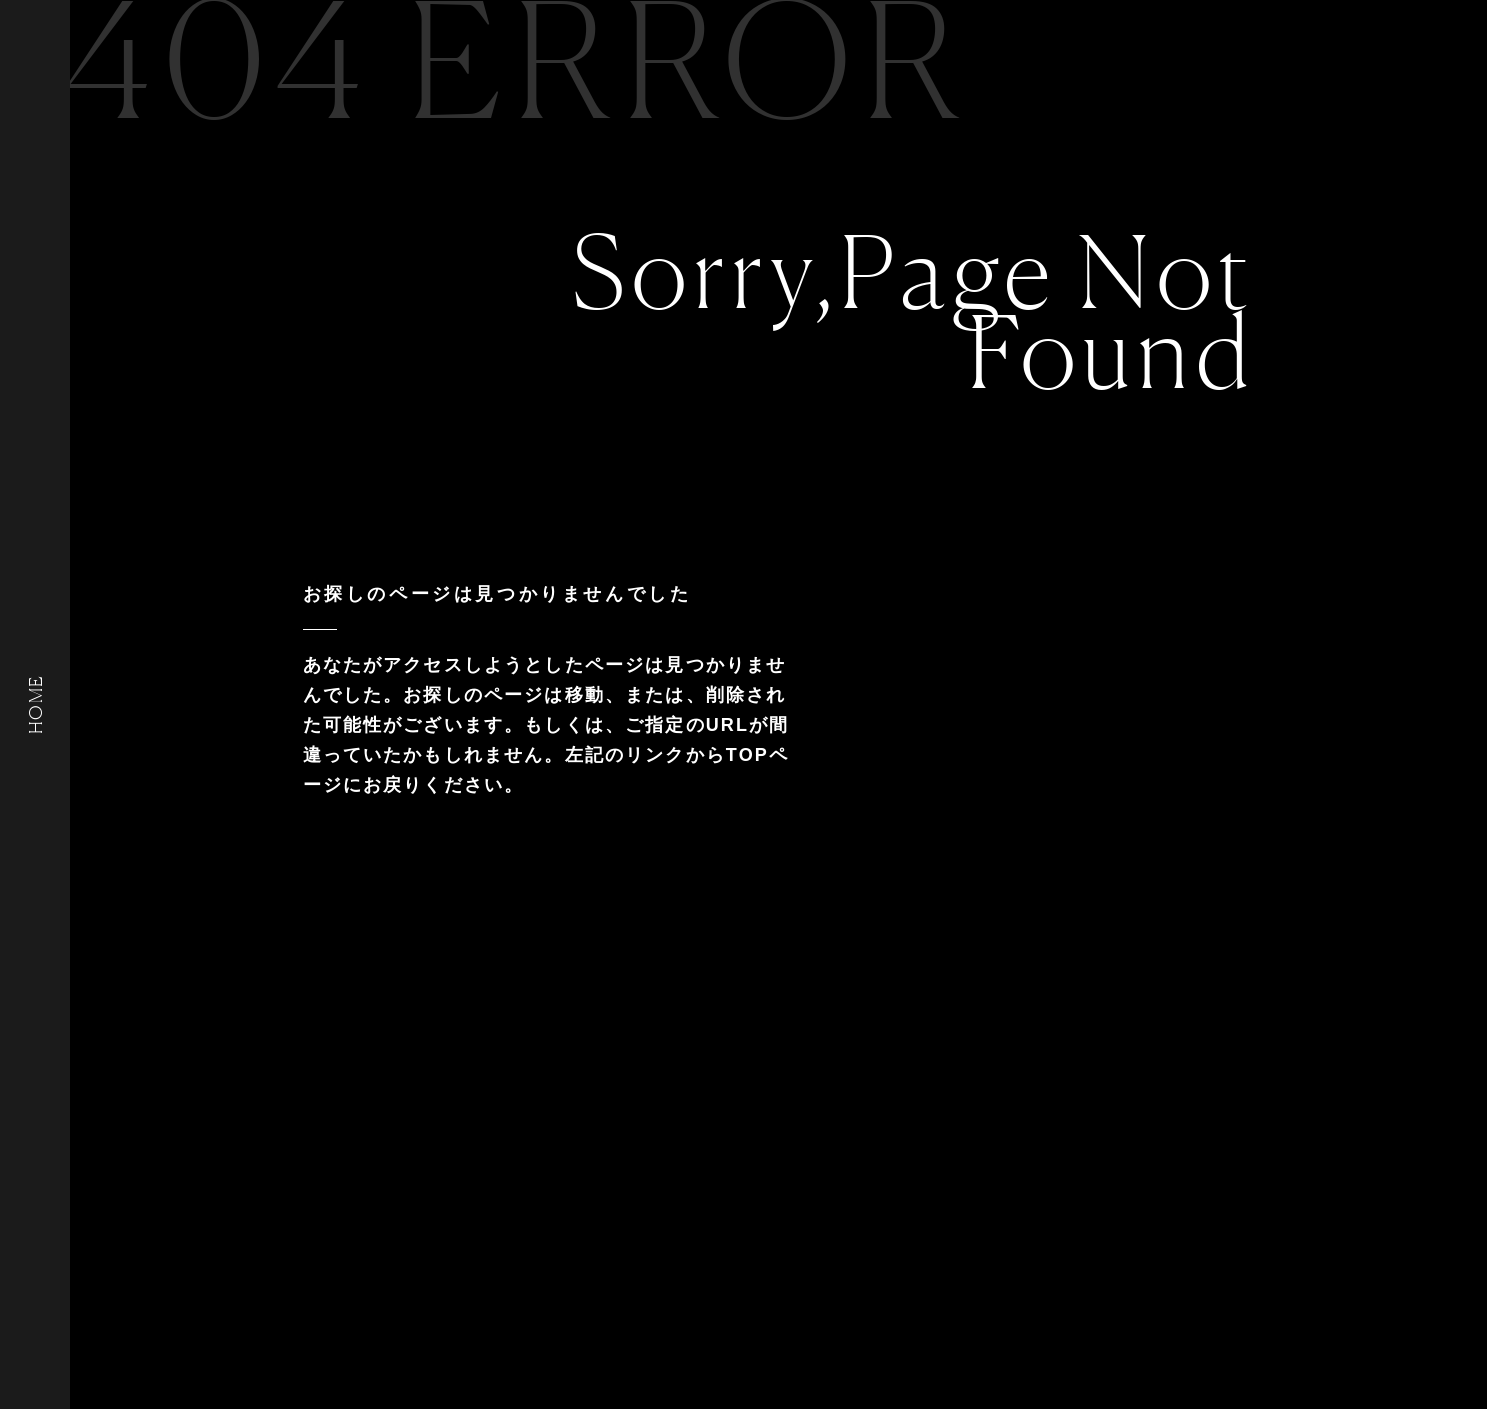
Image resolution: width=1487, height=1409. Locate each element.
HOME (35, 704)
